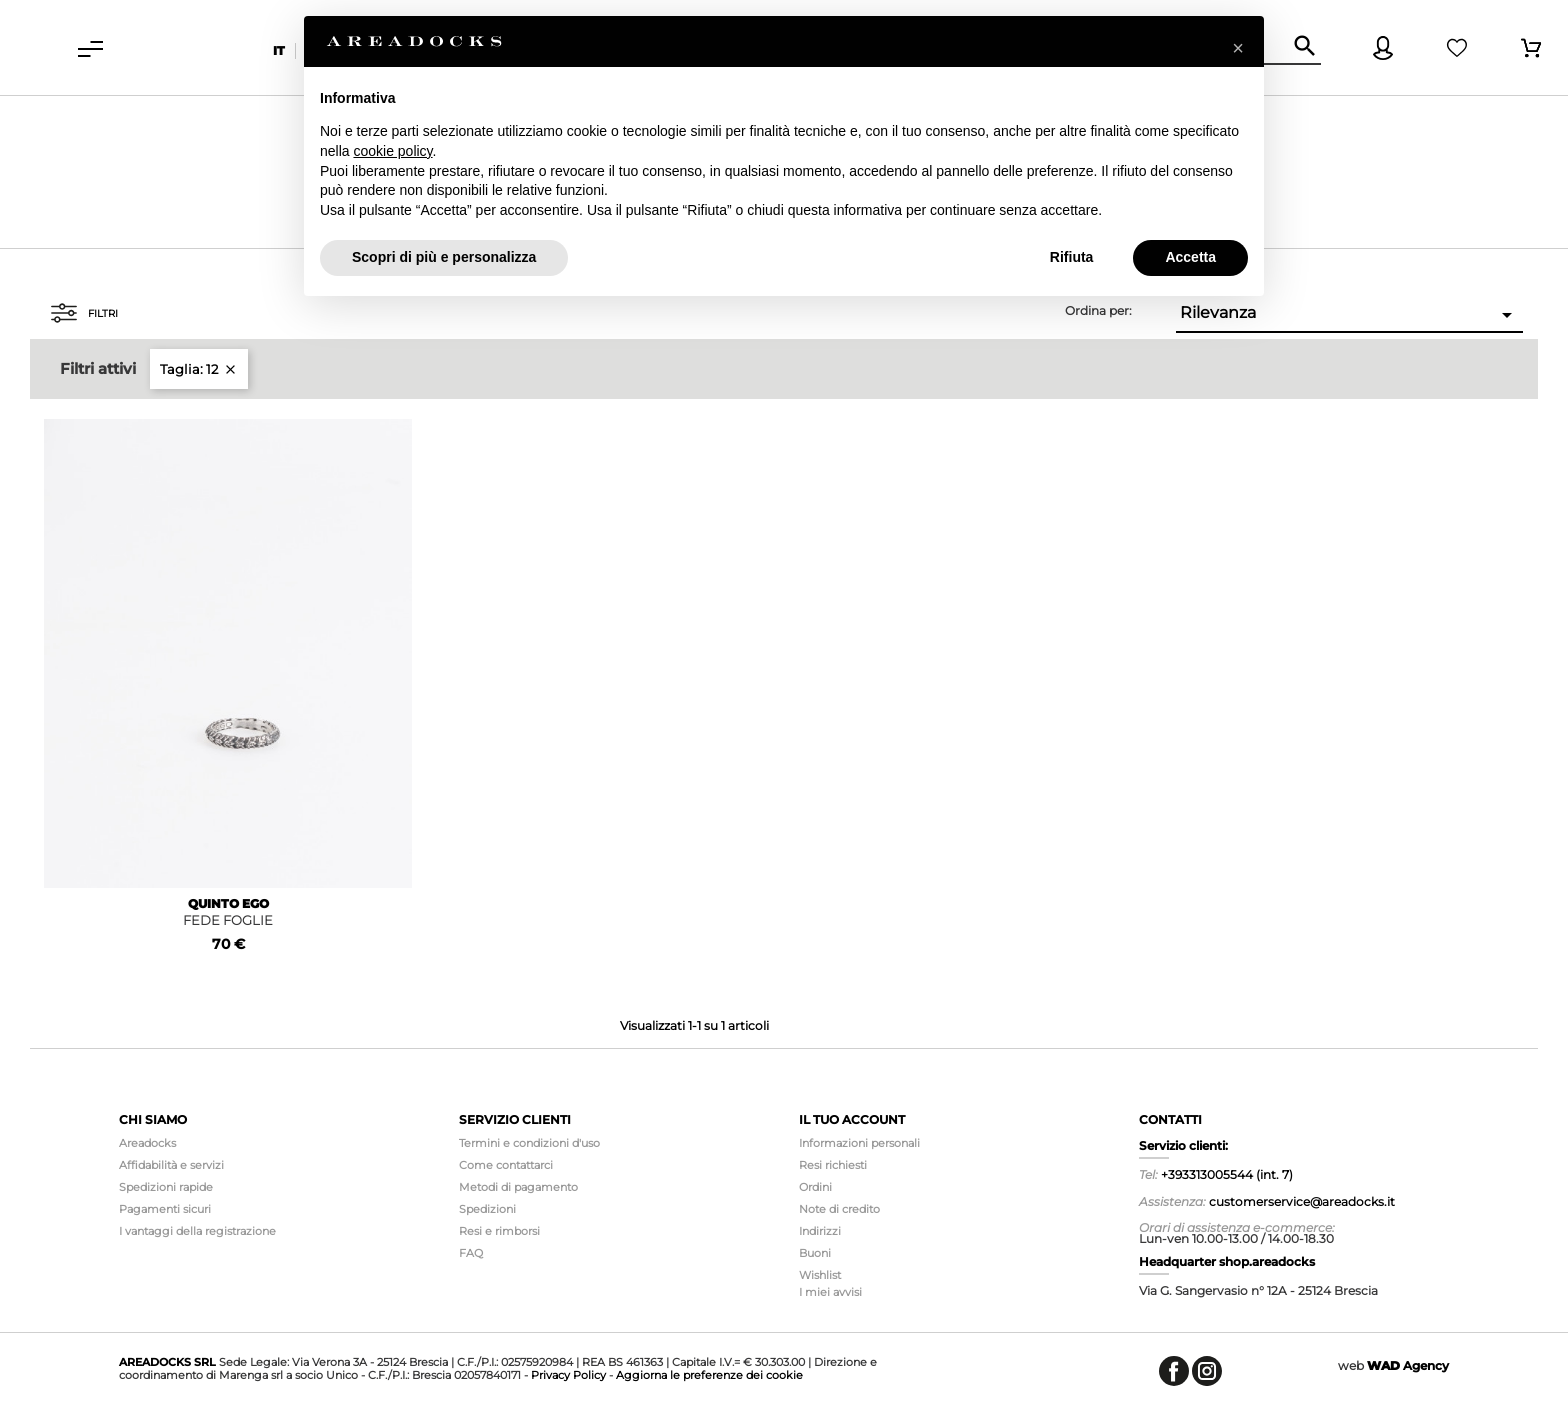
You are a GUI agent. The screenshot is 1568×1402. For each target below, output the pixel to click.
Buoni (815, 1253)
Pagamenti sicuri (165, 1209)
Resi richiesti (833, 1165)
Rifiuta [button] (1072, 257)
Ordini (815, 1187)
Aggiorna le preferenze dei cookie (709, 1375)
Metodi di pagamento (518, 1187)
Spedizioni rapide (166, 1187)
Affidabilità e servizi (171, 1165)
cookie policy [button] (392, 151)
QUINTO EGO (228, 903)
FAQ (471, 1253)
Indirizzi (820, 1231)
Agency (1408, 1365)
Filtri (84, 313)
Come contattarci (506, 1165)
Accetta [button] (1190, 257)
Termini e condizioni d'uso (529, 1143)
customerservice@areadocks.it (1302, 1201)
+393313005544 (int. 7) (1227, 1174)
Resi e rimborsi (499, 1231)
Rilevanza (1349, 315)
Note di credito (839, 1209)
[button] (1238, 48)
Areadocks (147, 1143)
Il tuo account (852, 1119)
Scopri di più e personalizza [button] (444, 257)
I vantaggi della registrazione (197, 1231)
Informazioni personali (859, 1143)
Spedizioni (487, 1209)
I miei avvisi (830, 1292)
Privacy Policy (568, 1375)
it (279, 50)
